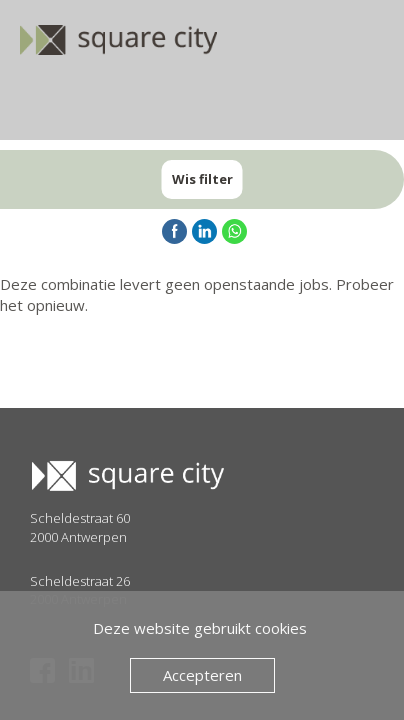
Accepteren (202, 675)
